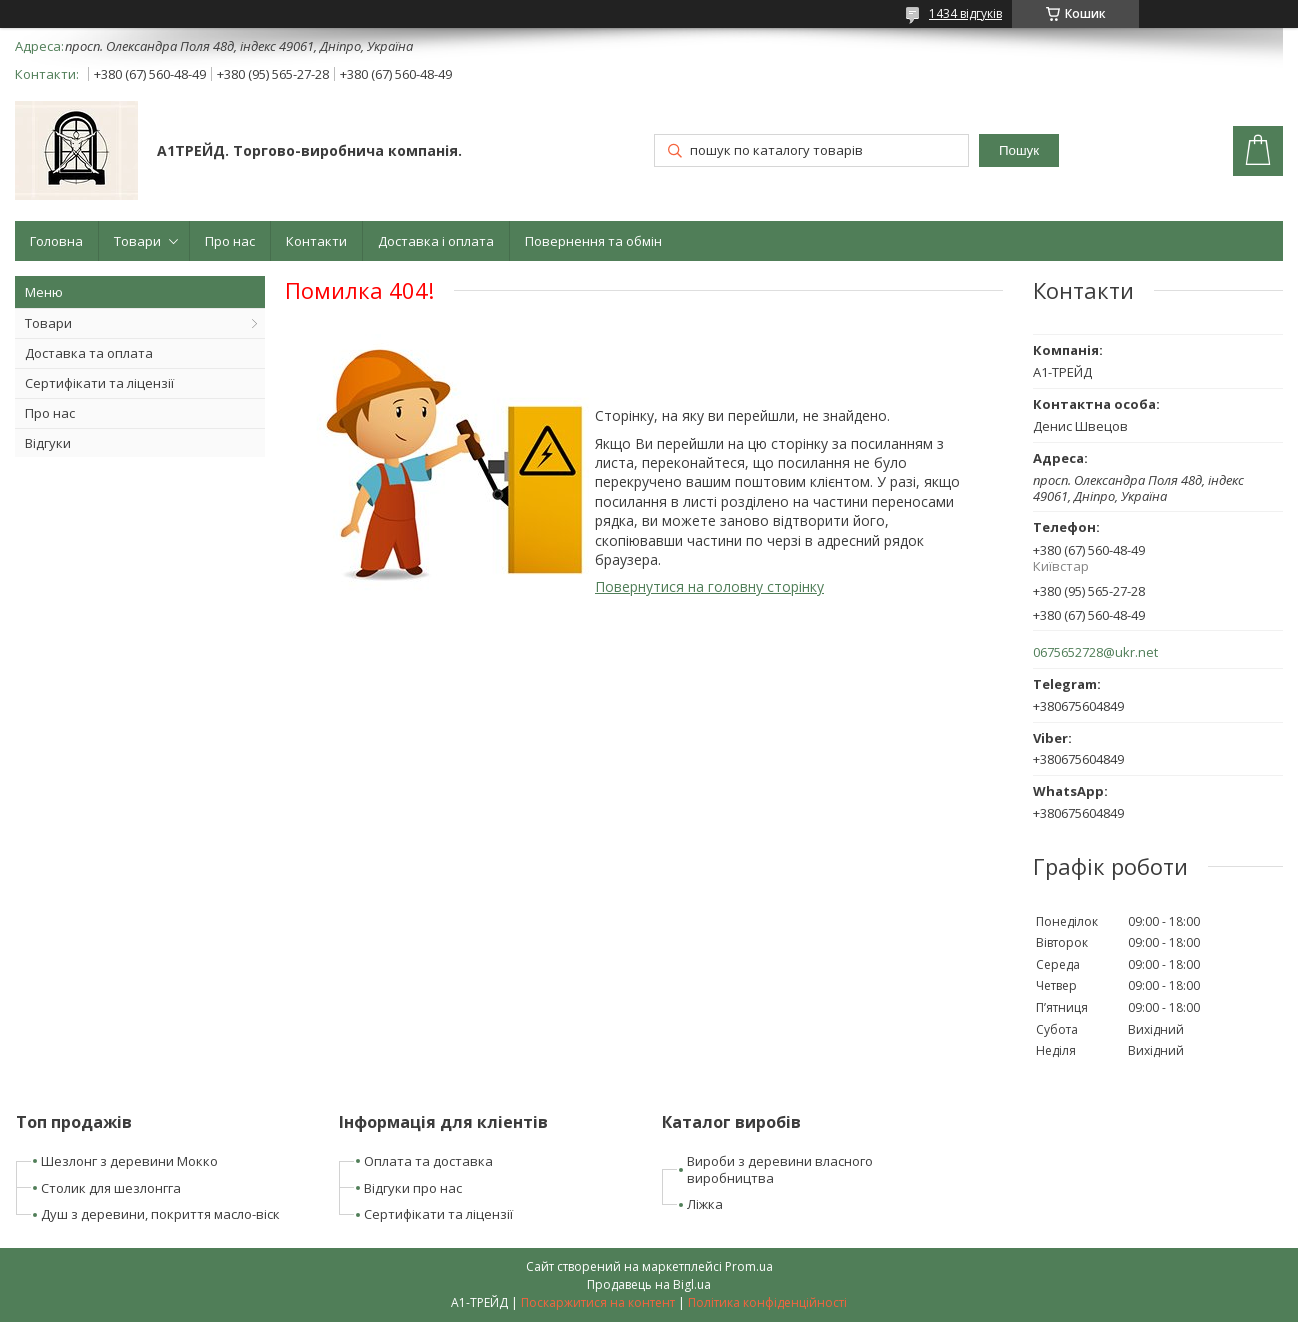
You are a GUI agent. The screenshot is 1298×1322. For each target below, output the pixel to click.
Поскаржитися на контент (598, 1302)
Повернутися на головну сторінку (709, 586)
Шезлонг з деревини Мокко (129, 1161)
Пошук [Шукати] (1019, 150)
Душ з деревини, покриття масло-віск (160, 1214)
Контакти (316, 241)
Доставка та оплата (89, 353)
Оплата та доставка (428, 1161)
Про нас (230, 241)
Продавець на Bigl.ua (649, 1284)
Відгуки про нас (413, 1188)
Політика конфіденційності (767, 1302)
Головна (56, 241)
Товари (137, 241)
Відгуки (48, 443)
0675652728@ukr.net (1095, 652)
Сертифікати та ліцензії (99, 383)
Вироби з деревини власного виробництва (780, 1169)
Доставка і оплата (436, 241)
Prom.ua (749, 1266)
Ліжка (705, 1204)
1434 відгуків (965, 13)
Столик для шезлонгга (111, 1188)
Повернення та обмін (593, 241)
